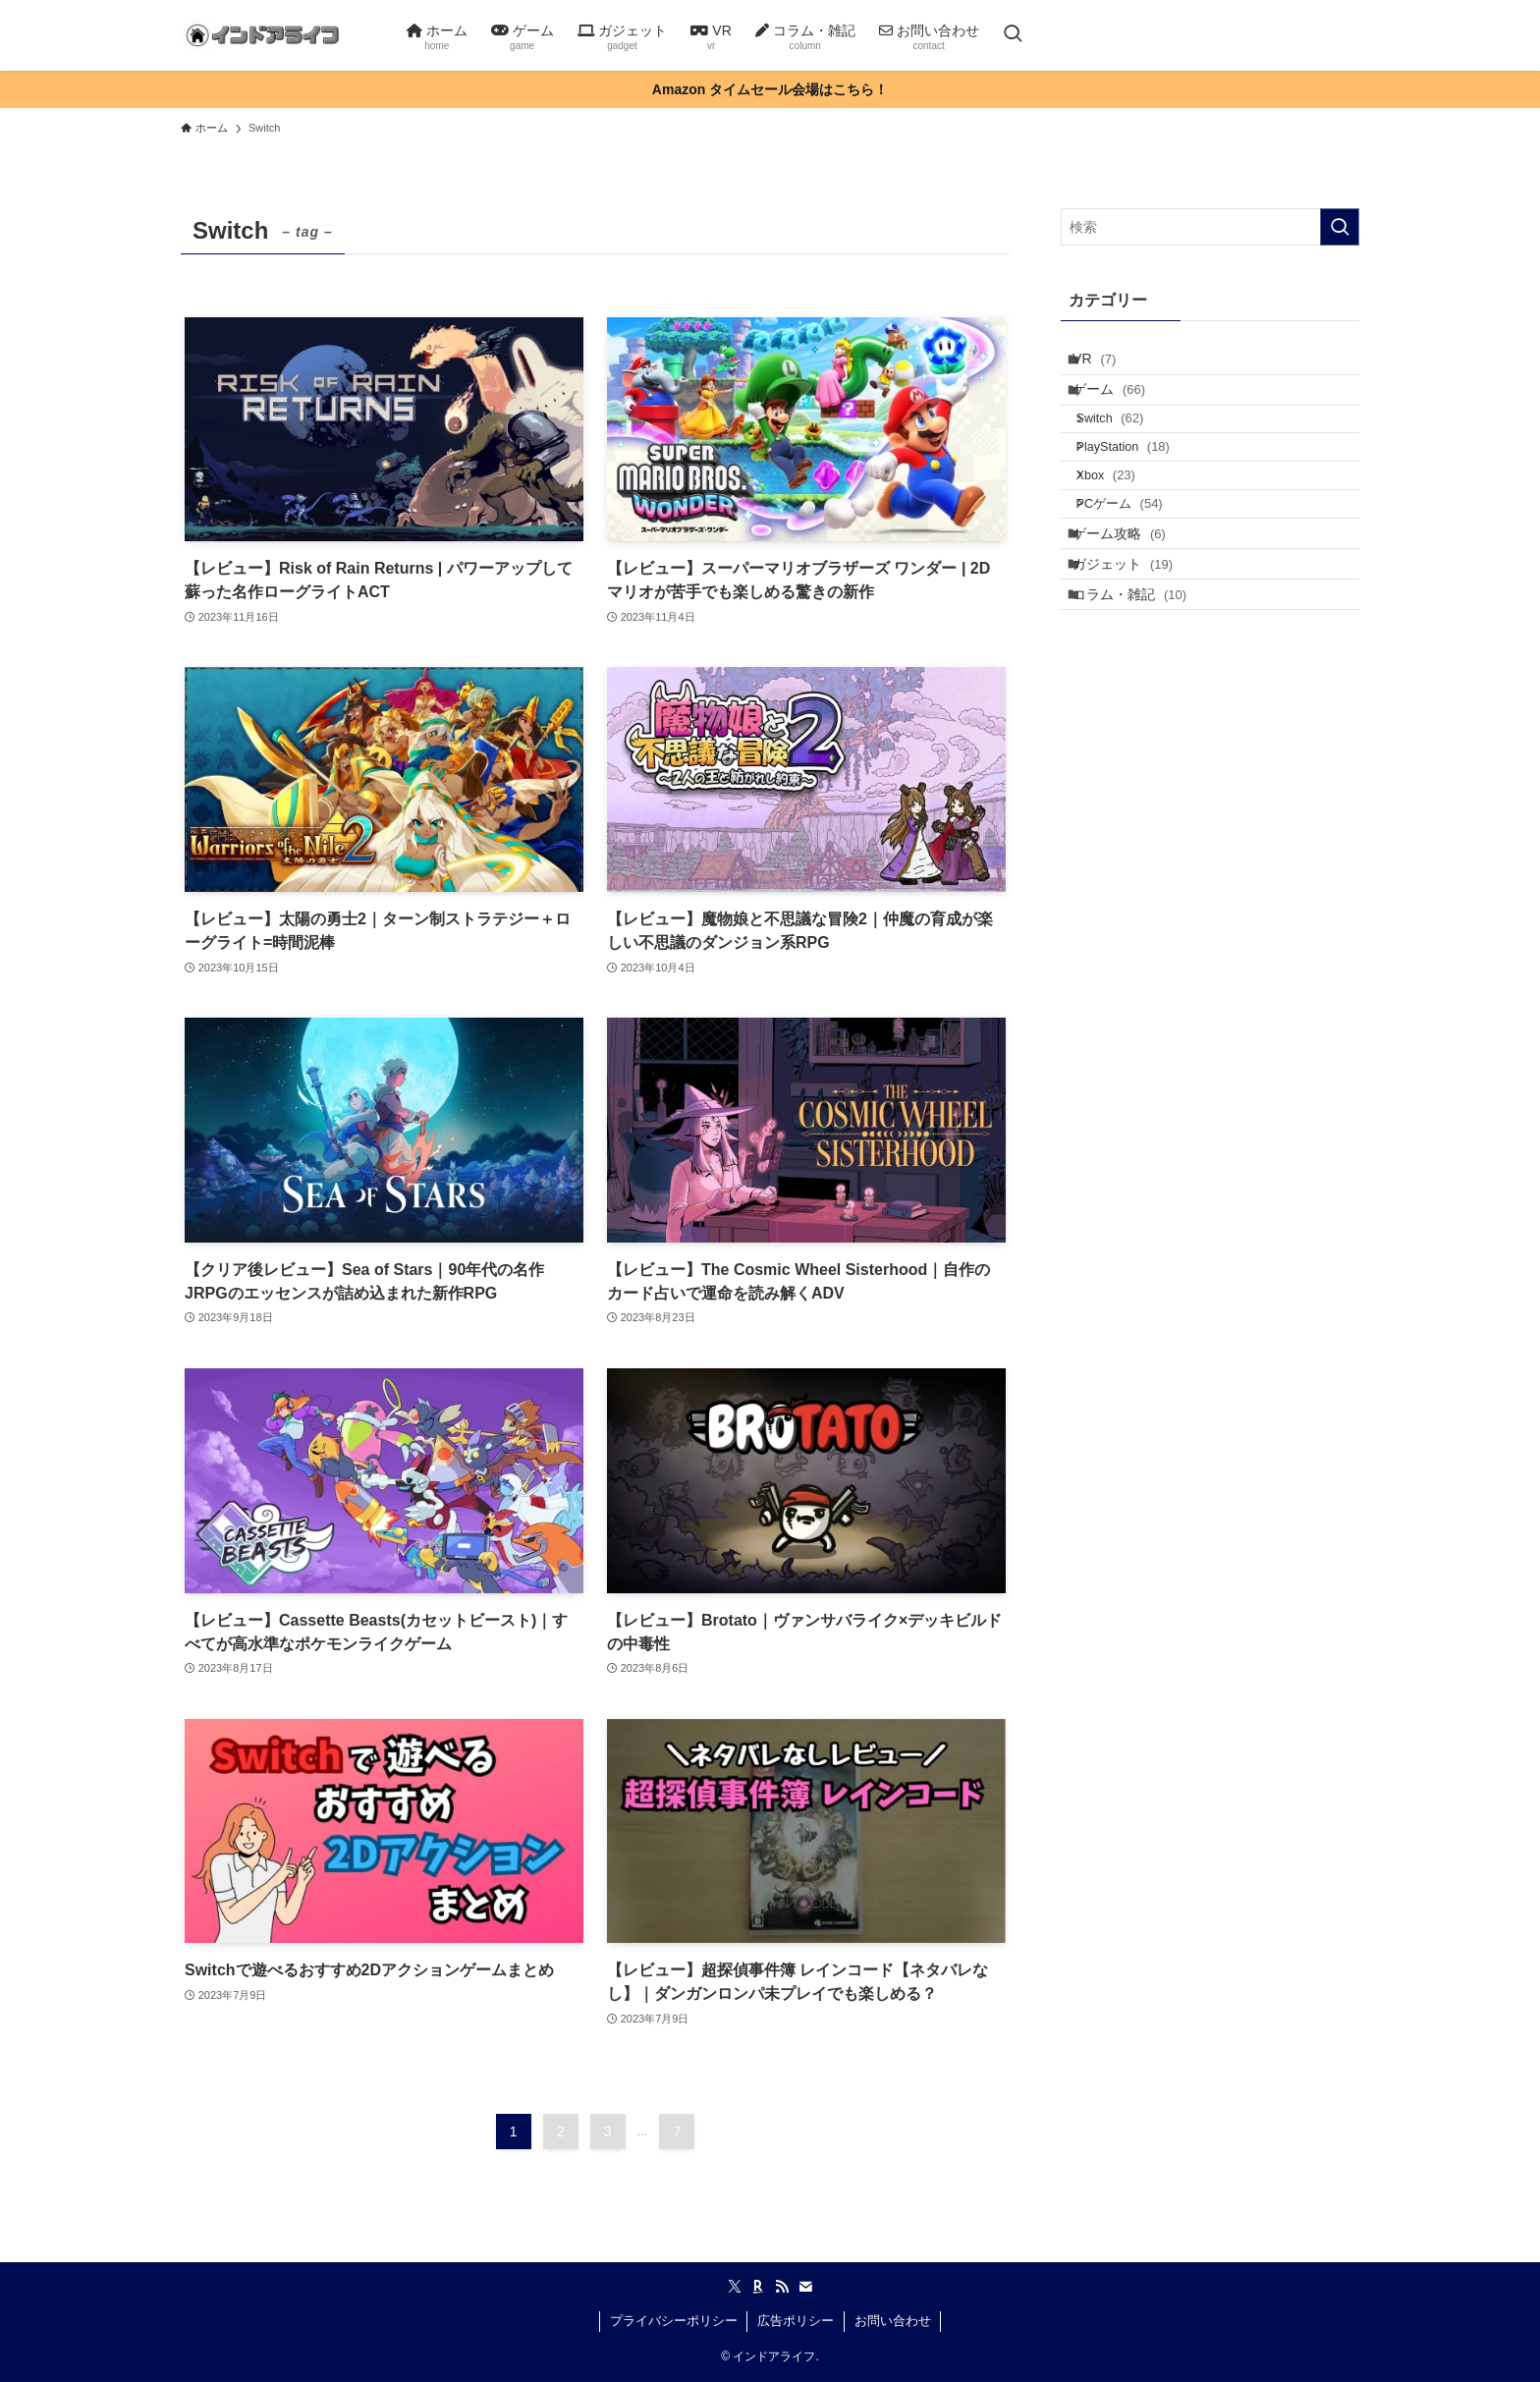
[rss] (782, 2287)
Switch (1126, 443)
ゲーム (1121, 405)
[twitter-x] (734, 2287)
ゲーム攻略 (1132, 596)
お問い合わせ (892, 2320)
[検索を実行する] (1339, 227)
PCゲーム (1135, 557)
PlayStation (1138, 481)
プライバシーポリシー (674, 2320)
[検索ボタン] (1012, 35)
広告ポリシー (795, 2320)
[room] (758, 2287)
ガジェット (1135, 637)
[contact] (805, 2287)
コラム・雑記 (1142, 678)
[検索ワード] (1210, 227)
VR (1106, 363)
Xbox (1121, 519)
